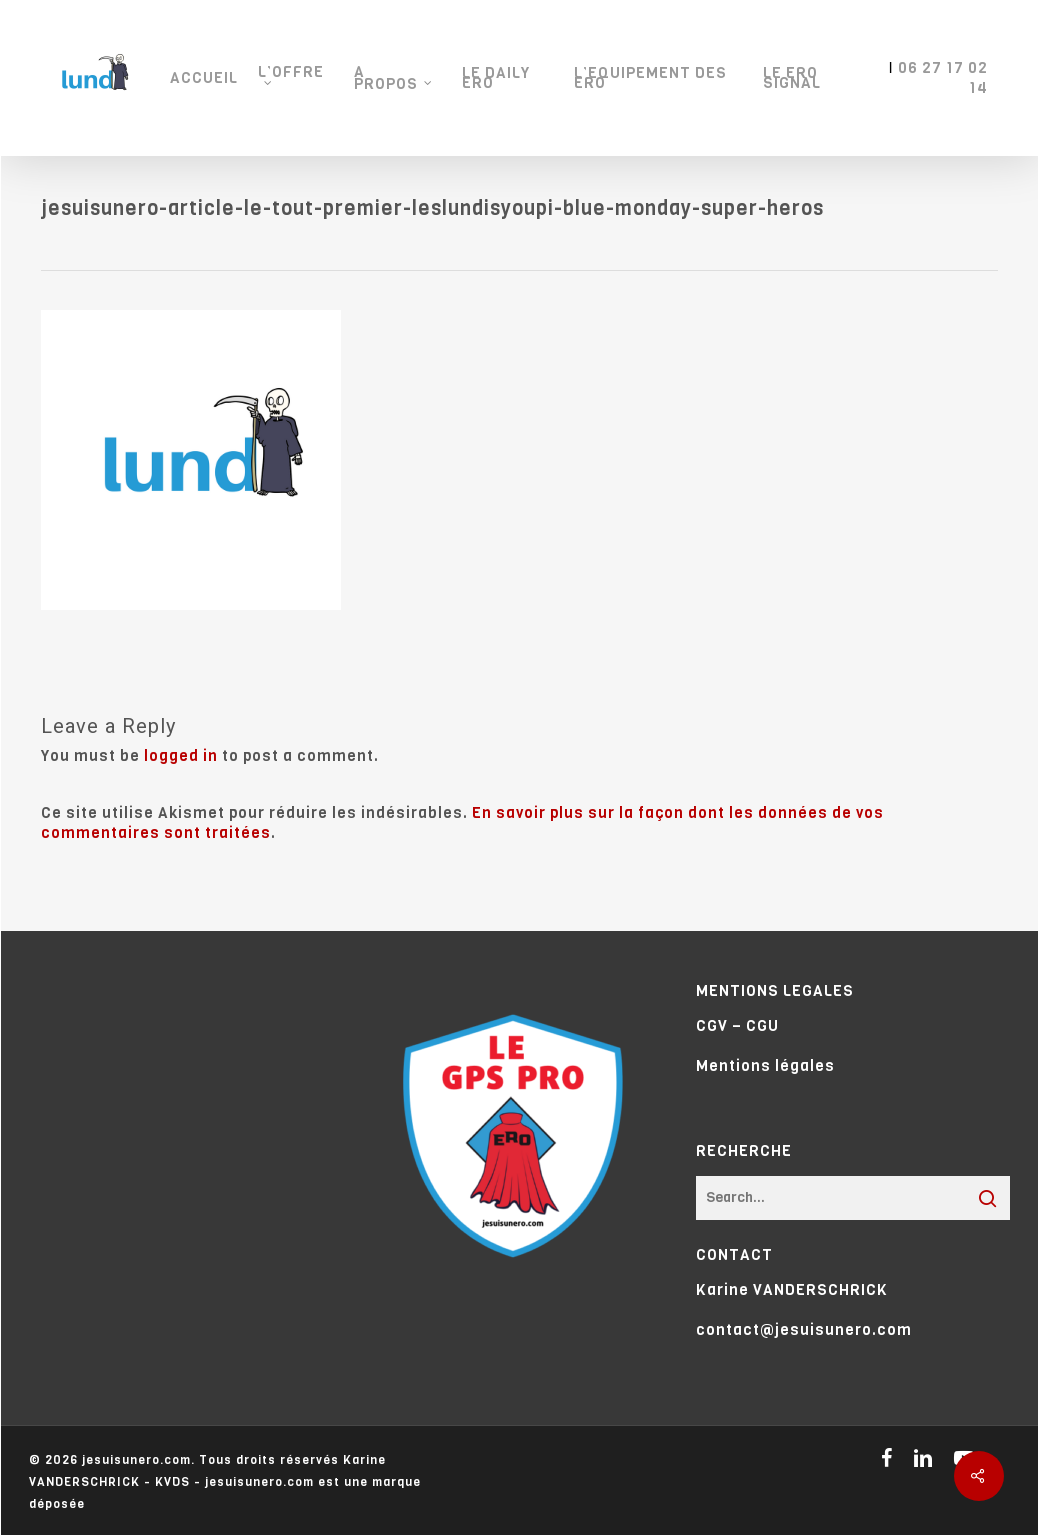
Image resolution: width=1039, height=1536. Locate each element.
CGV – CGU (737, 1026)
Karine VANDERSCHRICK (792, 1290)
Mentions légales (765, 1066)
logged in (181, 756)
